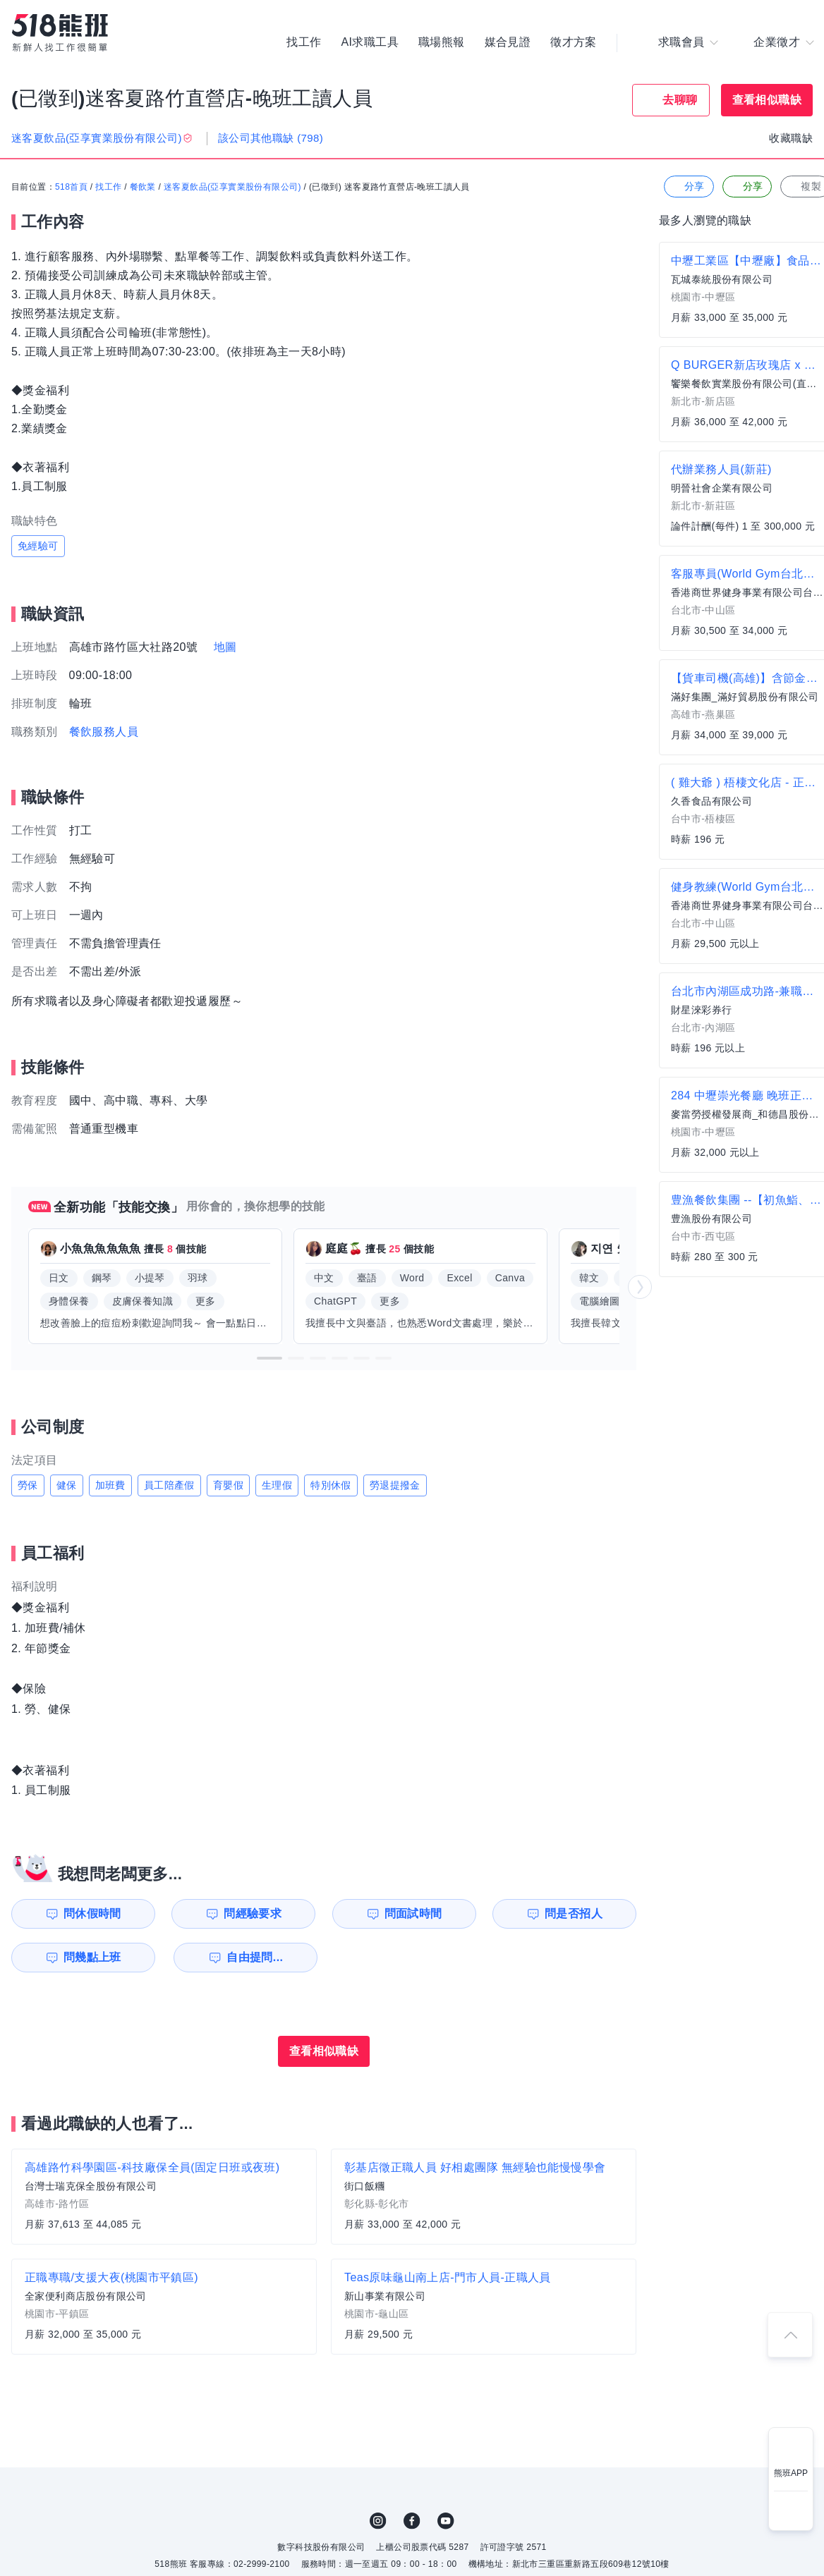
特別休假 (330, 1485)
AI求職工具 (370, 42)
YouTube (445, 2521)
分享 (687, 187)
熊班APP (791, 2473)
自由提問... (254, 1957)
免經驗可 (38, 545)
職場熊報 (441, 42)
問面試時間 (413, 1913)
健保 (66, 1485)
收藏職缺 (791, 138)
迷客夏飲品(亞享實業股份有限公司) (232, 187)
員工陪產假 (169, 1485)
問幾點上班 (92, 1957)
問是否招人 (573, 1913)
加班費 (110, 1485)
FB (412, 2521)
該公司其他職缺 (270, 138)
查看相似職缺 (766, 100)
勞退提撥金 (395, 1485)
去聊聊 (679, 100)
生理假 (277, 1485)
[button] (269, 1358)
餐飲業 (143, 187)
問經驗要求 (252, 1913)
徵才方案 (573, 42)
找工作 (303, 42)
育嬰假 (228, 1485)
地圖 (225, 647)
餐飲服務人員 (103, 732)
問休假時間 (92, 1913)
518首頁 (71, 187)
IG (378, 2521)
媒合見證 (508, 42)
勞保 (28, 1485)
